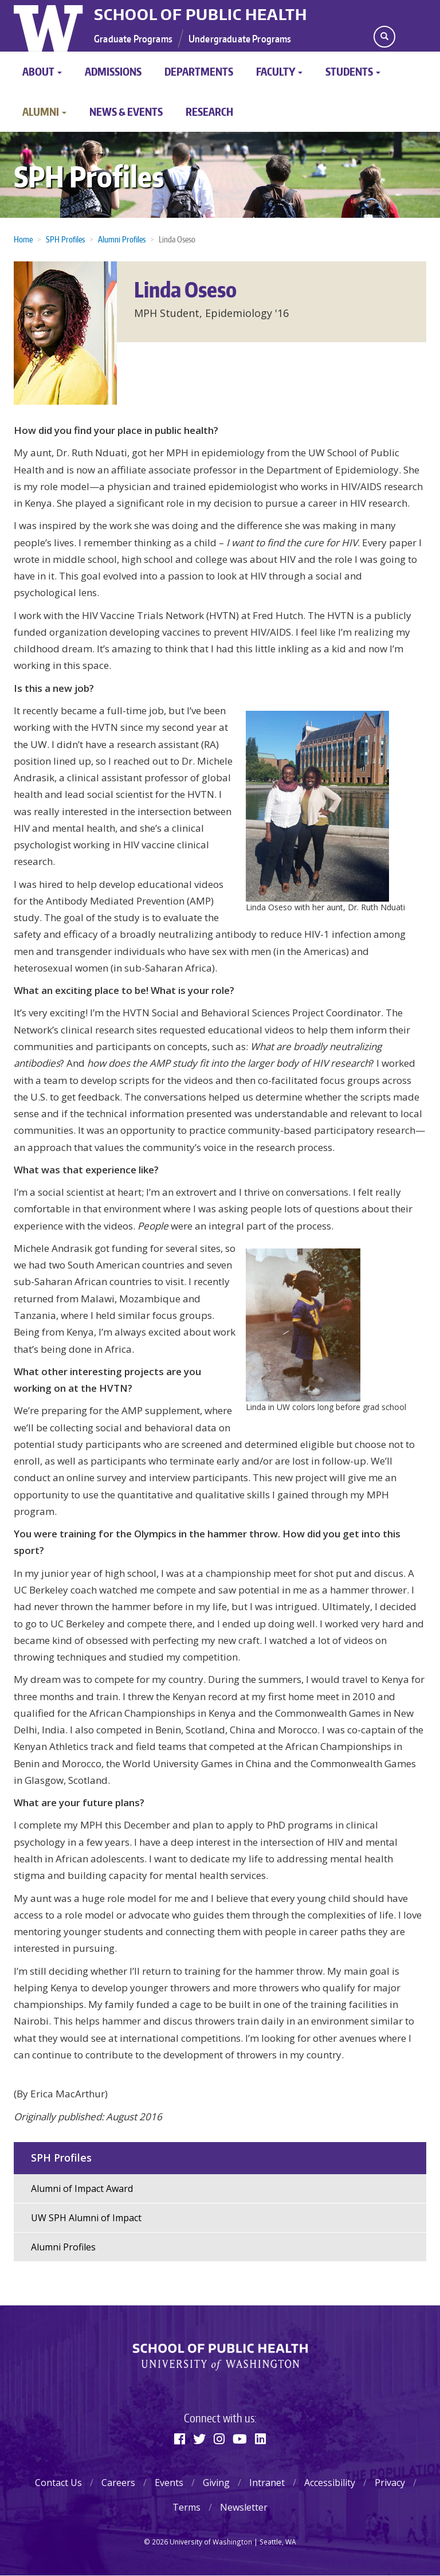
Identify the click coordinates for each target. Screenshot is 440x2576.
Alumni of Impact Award (82, 2188)
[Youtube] (240, 2438)
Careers (118, 2482)
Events (169, 2482)
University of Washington (49, 26)
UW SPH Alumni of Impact (86, 2217)
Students (352, 71)
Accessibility (329, 2482)
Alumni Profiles (63, 2247)
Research (209, 111)
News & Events (126, 111)
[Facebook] (179, 2438)
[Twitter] (199, 2438)
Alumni (44, 111)
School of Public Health (200, 14)
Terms (186, 2507)
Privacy (390, 2482)
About (42, 71)
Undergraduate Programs (240, 38)
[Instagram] (219, 2438)
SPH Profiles (89, 176)
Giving (216, 2482)
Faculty (279, 71)
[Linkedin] (260, 2438)
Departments (198, 71)
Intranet (267, 2482)
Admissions (113, 71)
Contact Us (58, 2482)
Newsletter (244, 2507)
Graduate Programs (133, 38)
